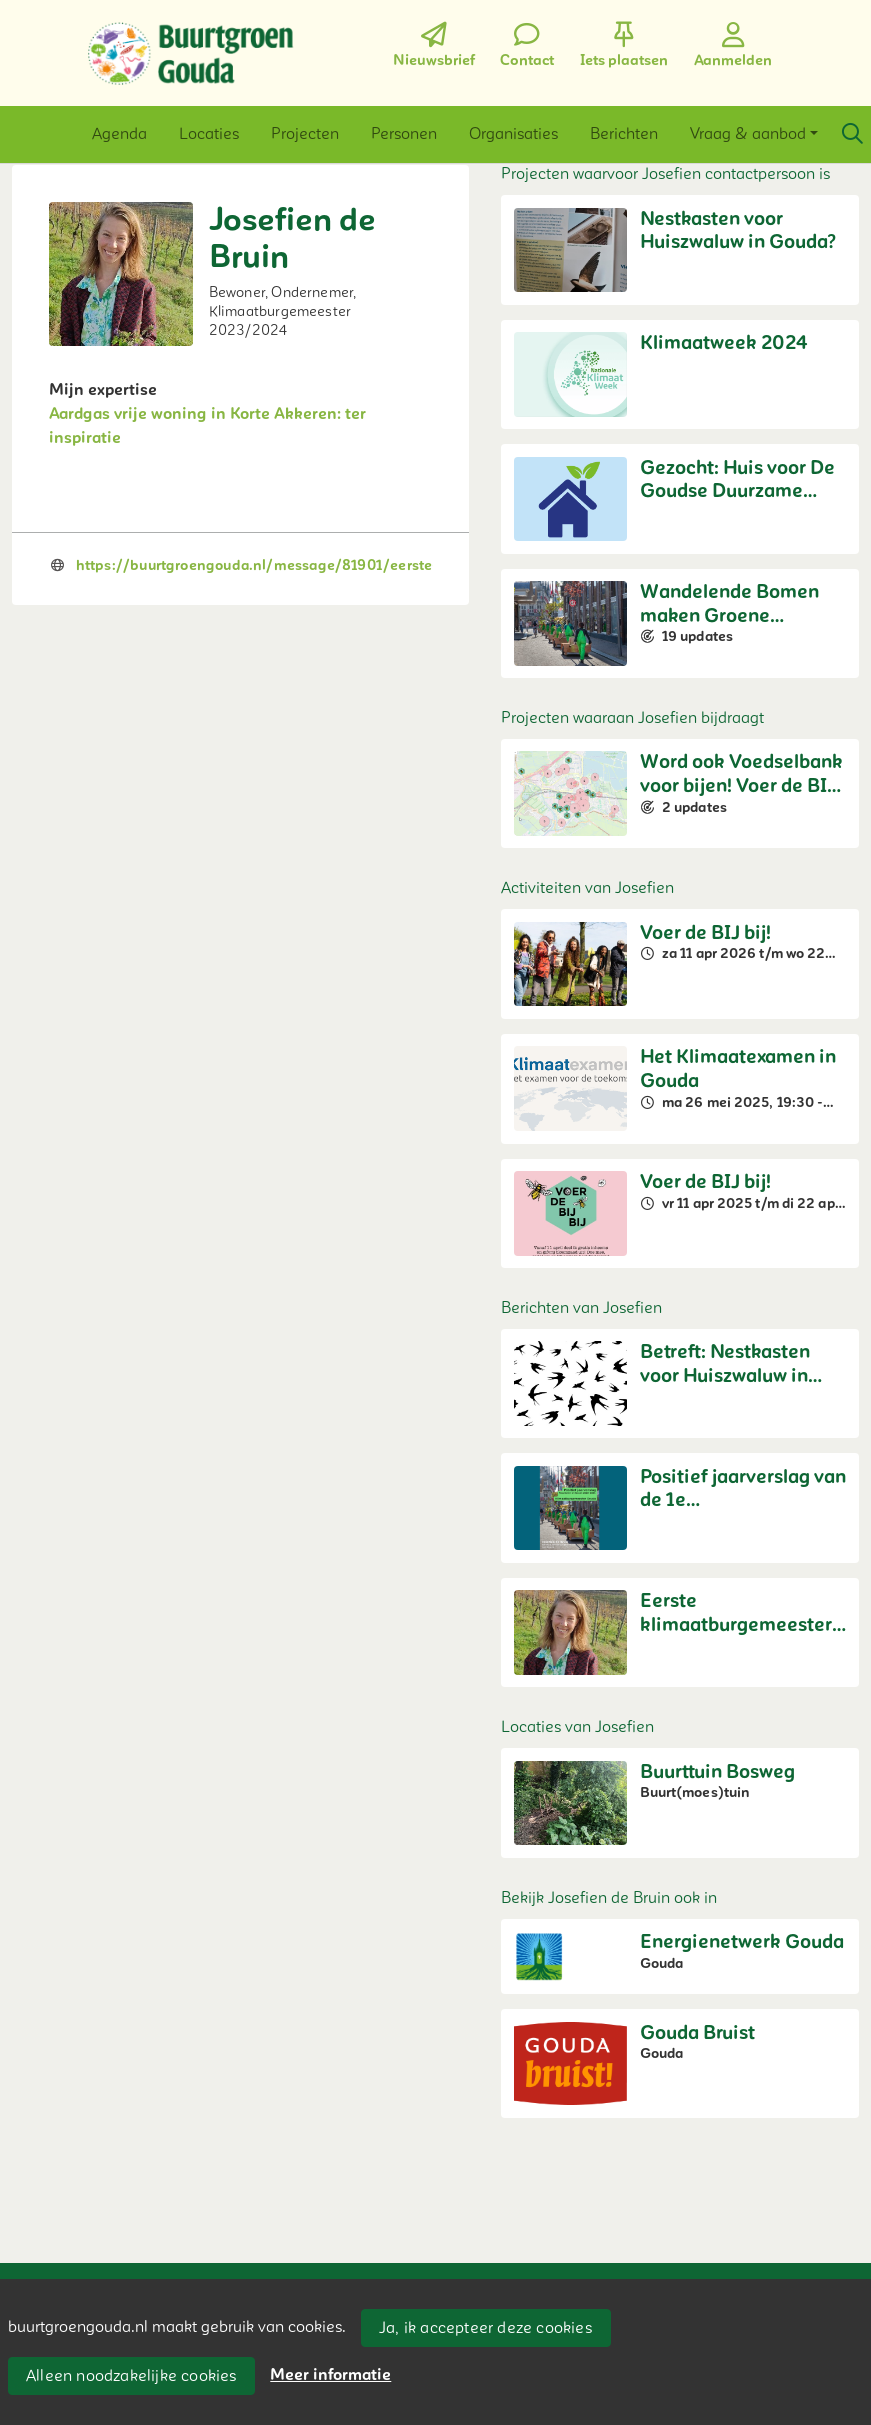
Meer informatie (330, 2375)
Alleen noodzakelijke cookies (131, 2376)
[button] (119, 134)
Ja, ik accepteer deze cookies (485, 2328)
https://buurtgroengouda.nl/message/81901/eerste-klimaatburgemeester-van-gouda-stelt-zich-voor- (426, 565)
